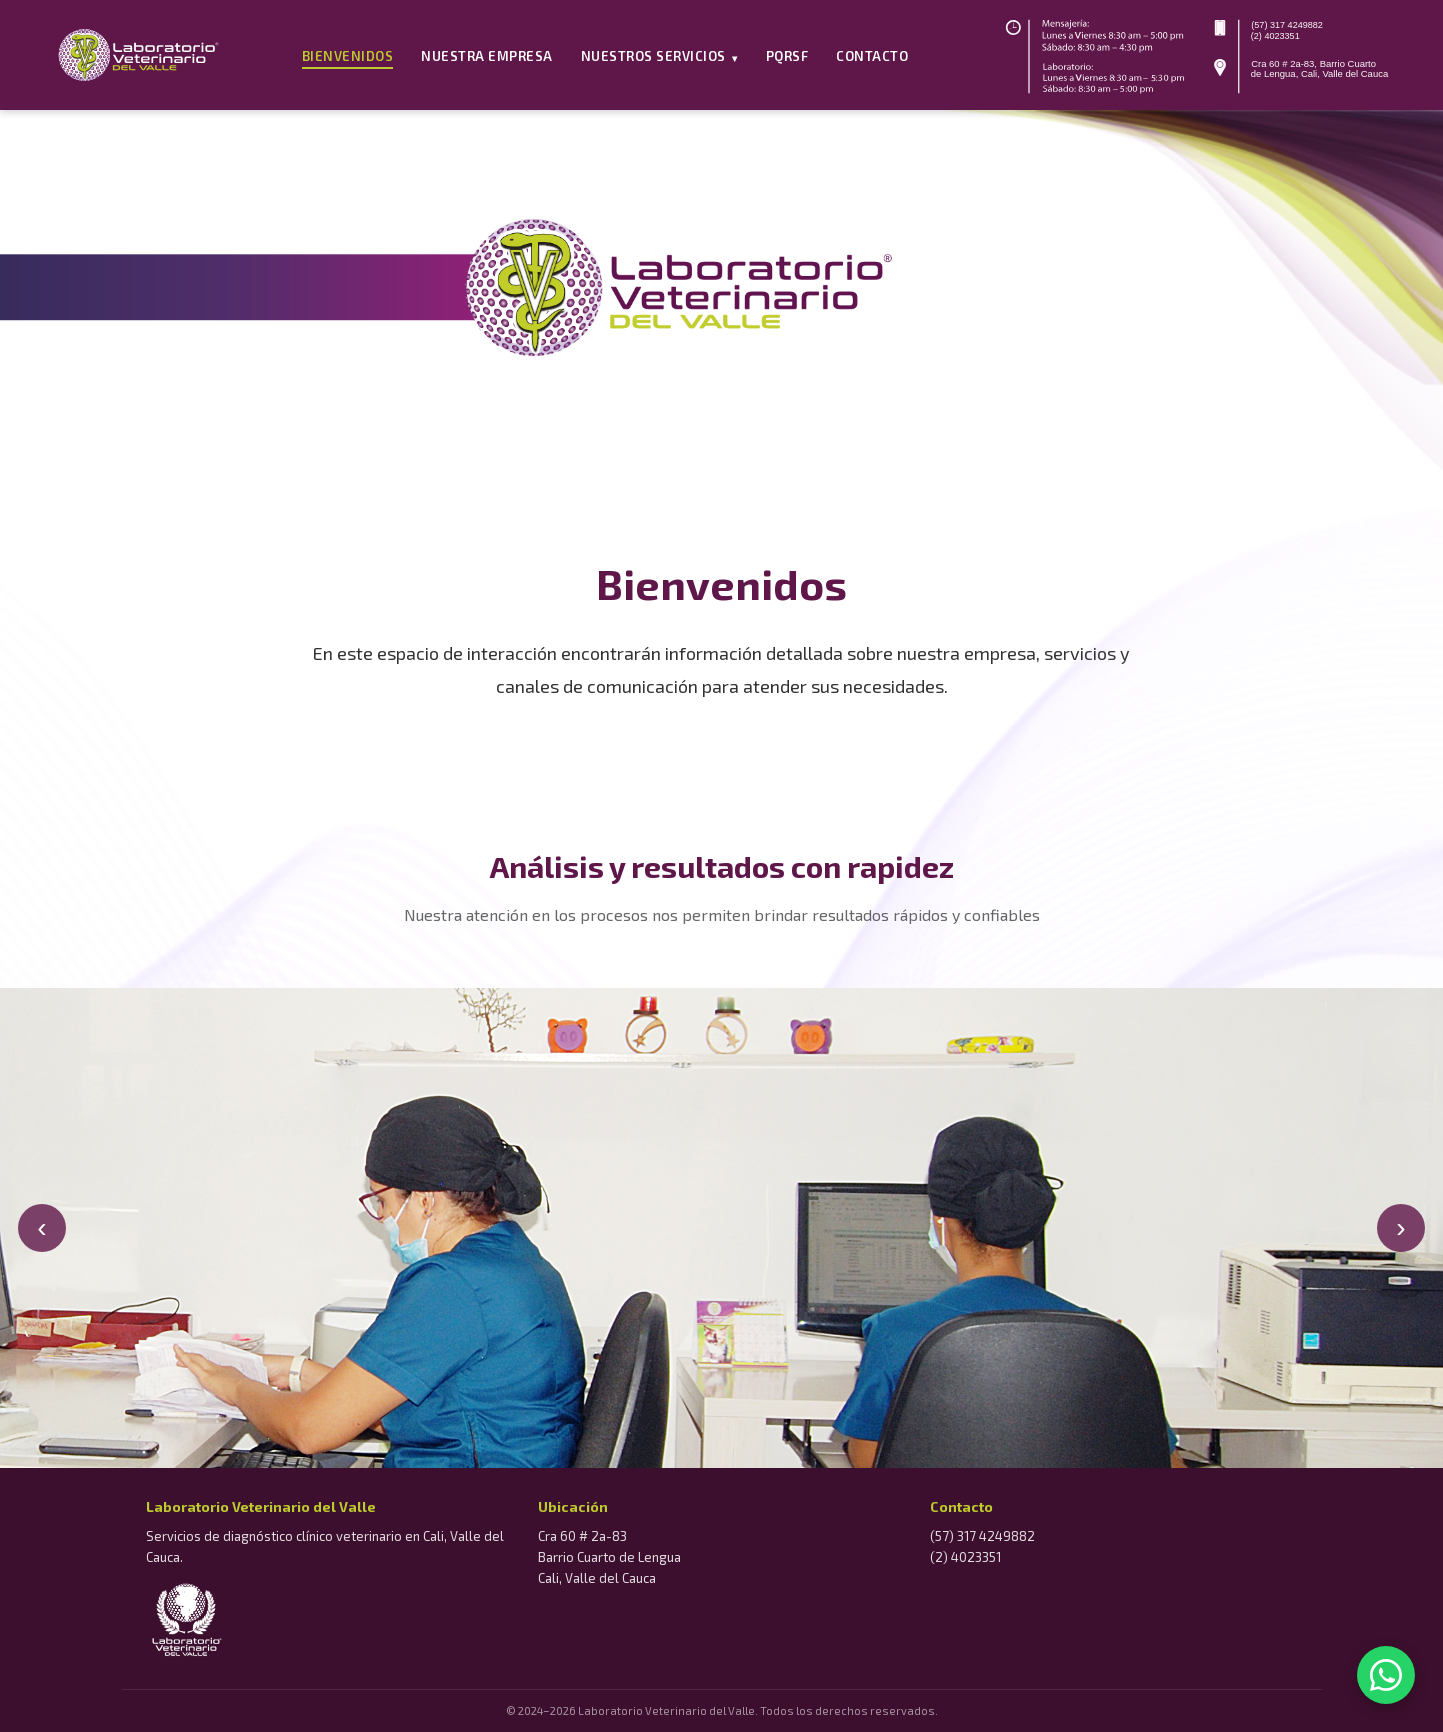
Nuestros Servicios (659, 56)
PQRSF (787, 56)
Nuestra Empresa (487, 56)
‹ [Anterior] (41, 1227)
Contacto (872, 56)
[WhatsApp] (1386, 1675)
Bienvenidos (348, 56)
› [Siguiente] (1400, 1227)
